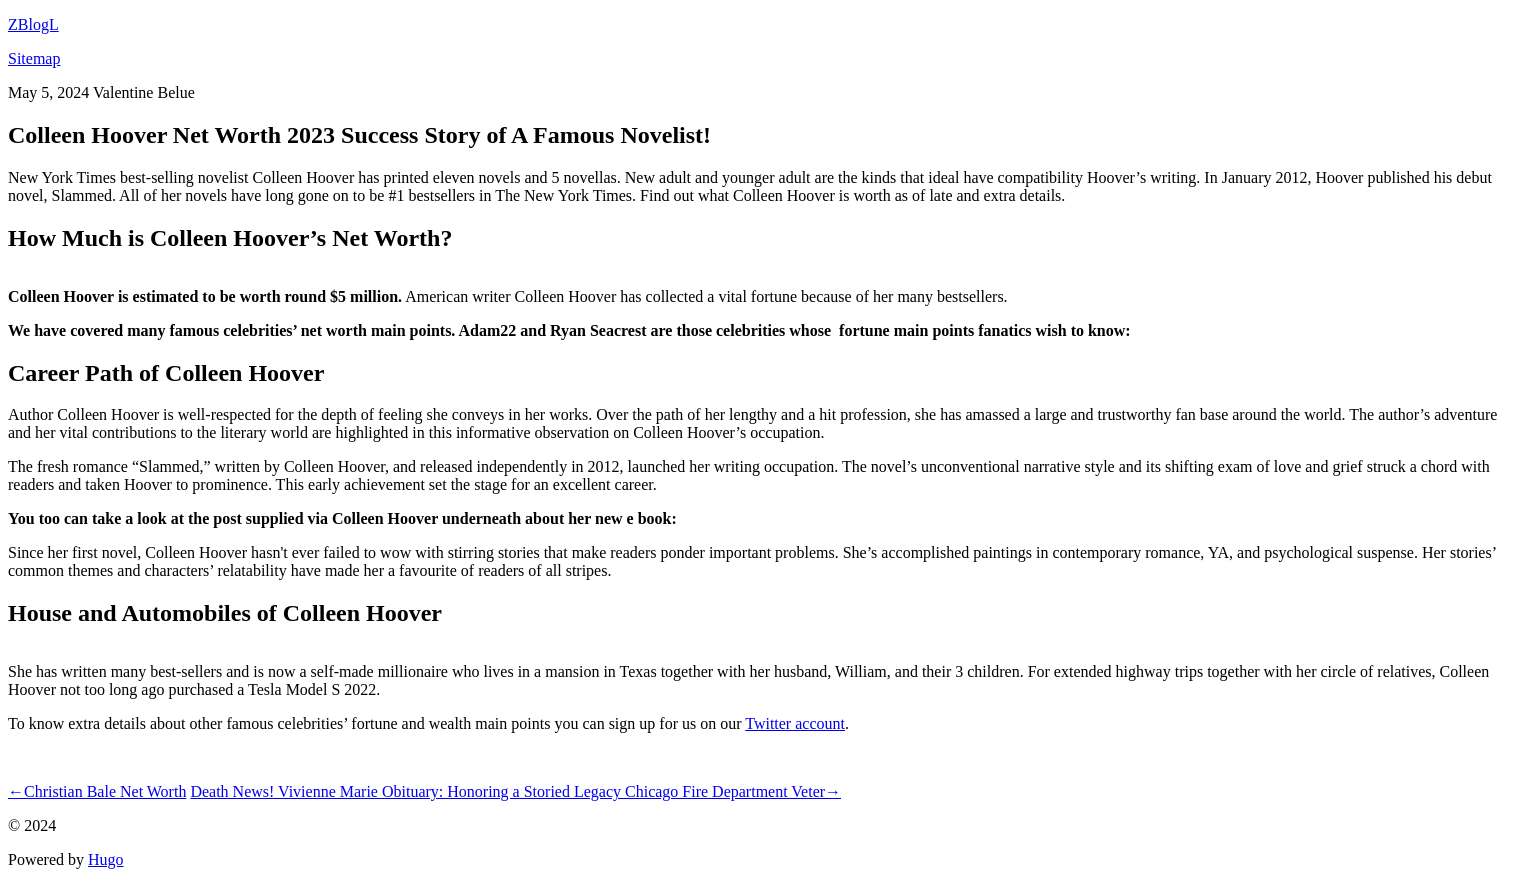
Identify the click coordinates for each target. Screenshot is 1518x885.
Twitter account (795, 723)
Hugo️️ (106, 859)
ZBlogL (33, 24)
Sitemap (34, 58)
